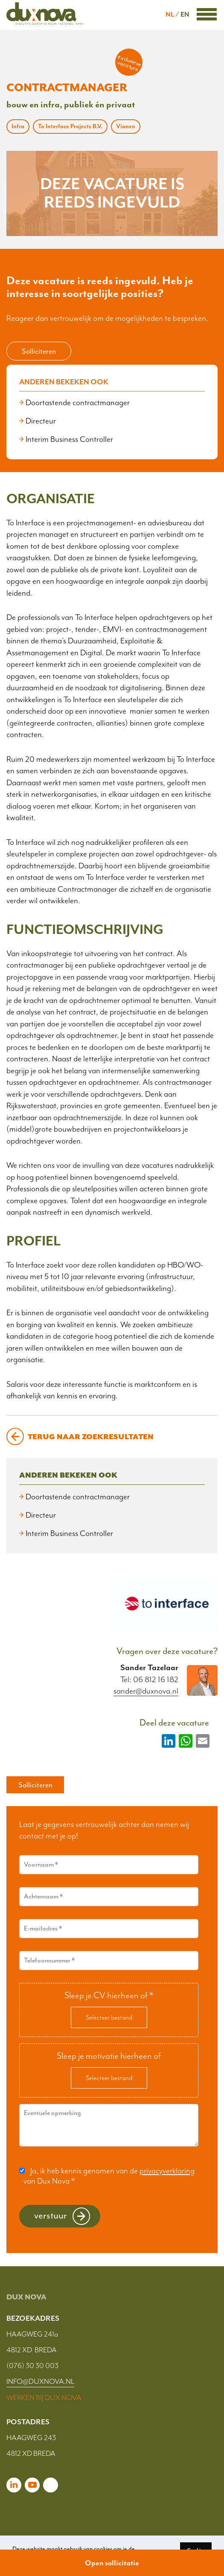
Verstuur (50, 2215)
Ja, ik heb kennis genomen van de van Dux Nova (109, 2176)
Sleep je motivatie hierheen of (109, 2055)
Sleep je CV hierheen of (108, 1995)
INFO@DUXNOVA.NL (40, 2381)
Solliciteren (39, 351)
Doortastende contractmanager (78, 403)
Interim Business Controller (69, 439)
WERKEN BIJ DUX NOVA (43, 2397)
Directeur (41, 421)
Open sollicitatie (112, 2562)
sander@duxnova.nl (145, 1691)
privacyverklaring (167, 2171)
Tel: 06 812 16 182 (149, 1679)
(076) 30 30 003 (32, 2365)
